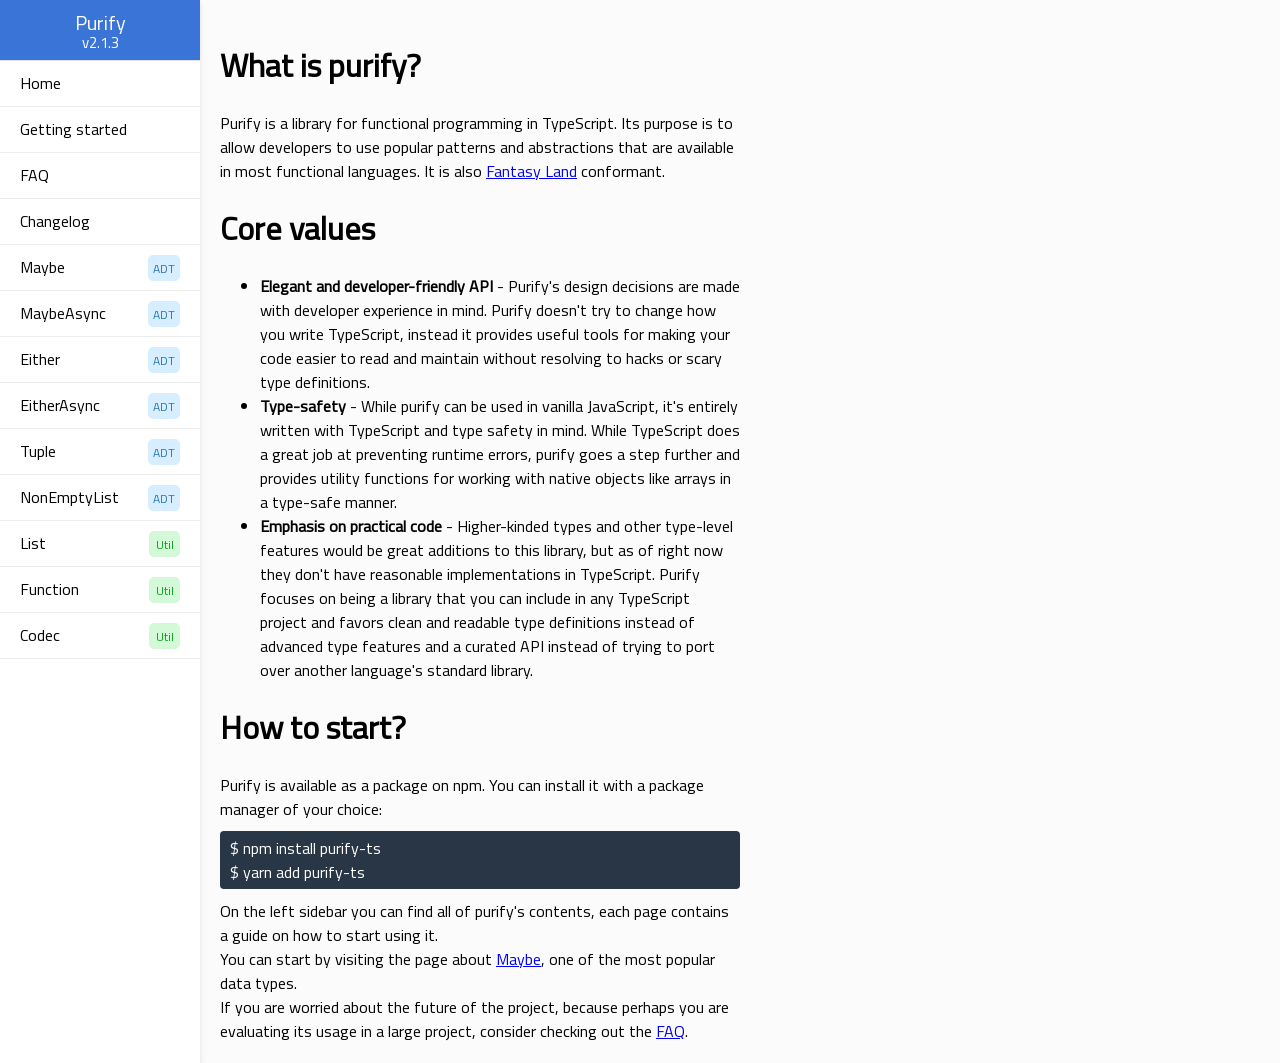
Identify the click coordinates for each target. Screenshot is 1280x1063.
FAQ (670, 1031)
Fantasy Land (531, 171)
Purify (100, 22)
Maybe (518, 959)
